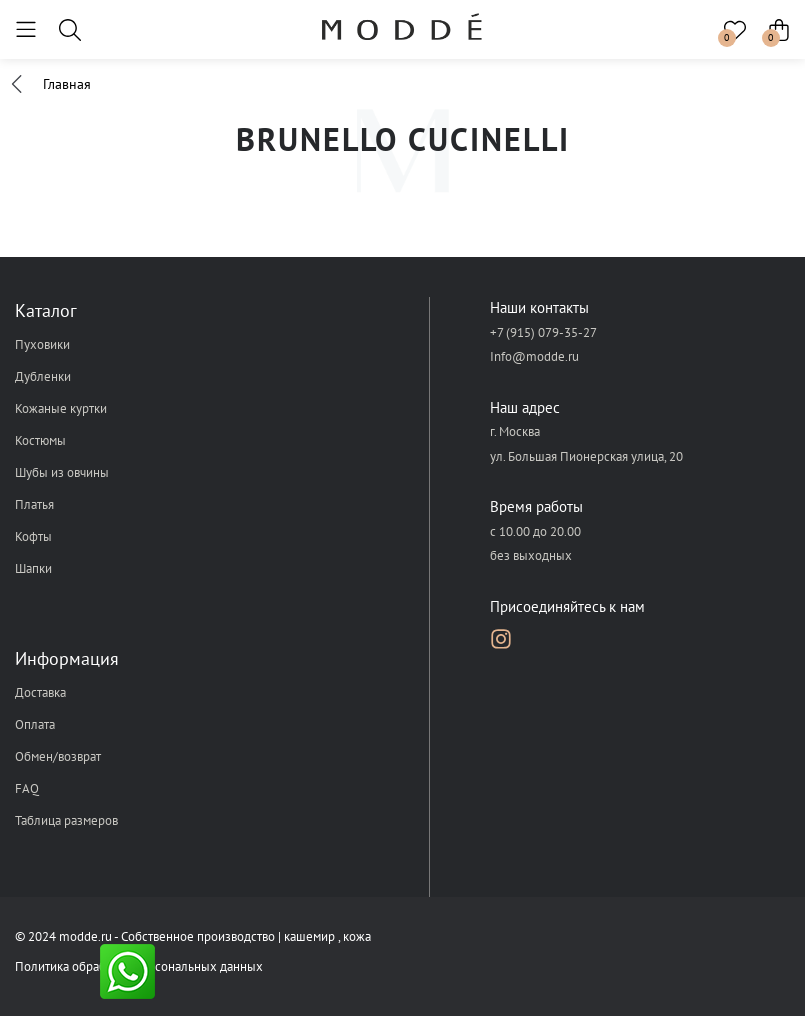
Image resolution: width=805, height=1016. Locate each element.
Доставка (40, 692)
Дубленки (43, 376)
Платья (34, 504)
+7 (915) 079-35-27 (543, 332)
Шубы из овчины (62, 472)
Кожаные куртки (61, 408)
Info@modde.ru (534, 356)
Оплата (35, 724)
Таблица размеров (66, 820)
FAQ (27, 788)
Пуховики (42, 344)
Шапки (33, 568)
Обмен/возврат (58, 756)
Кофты (33, 536)
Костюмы (40, 440)
